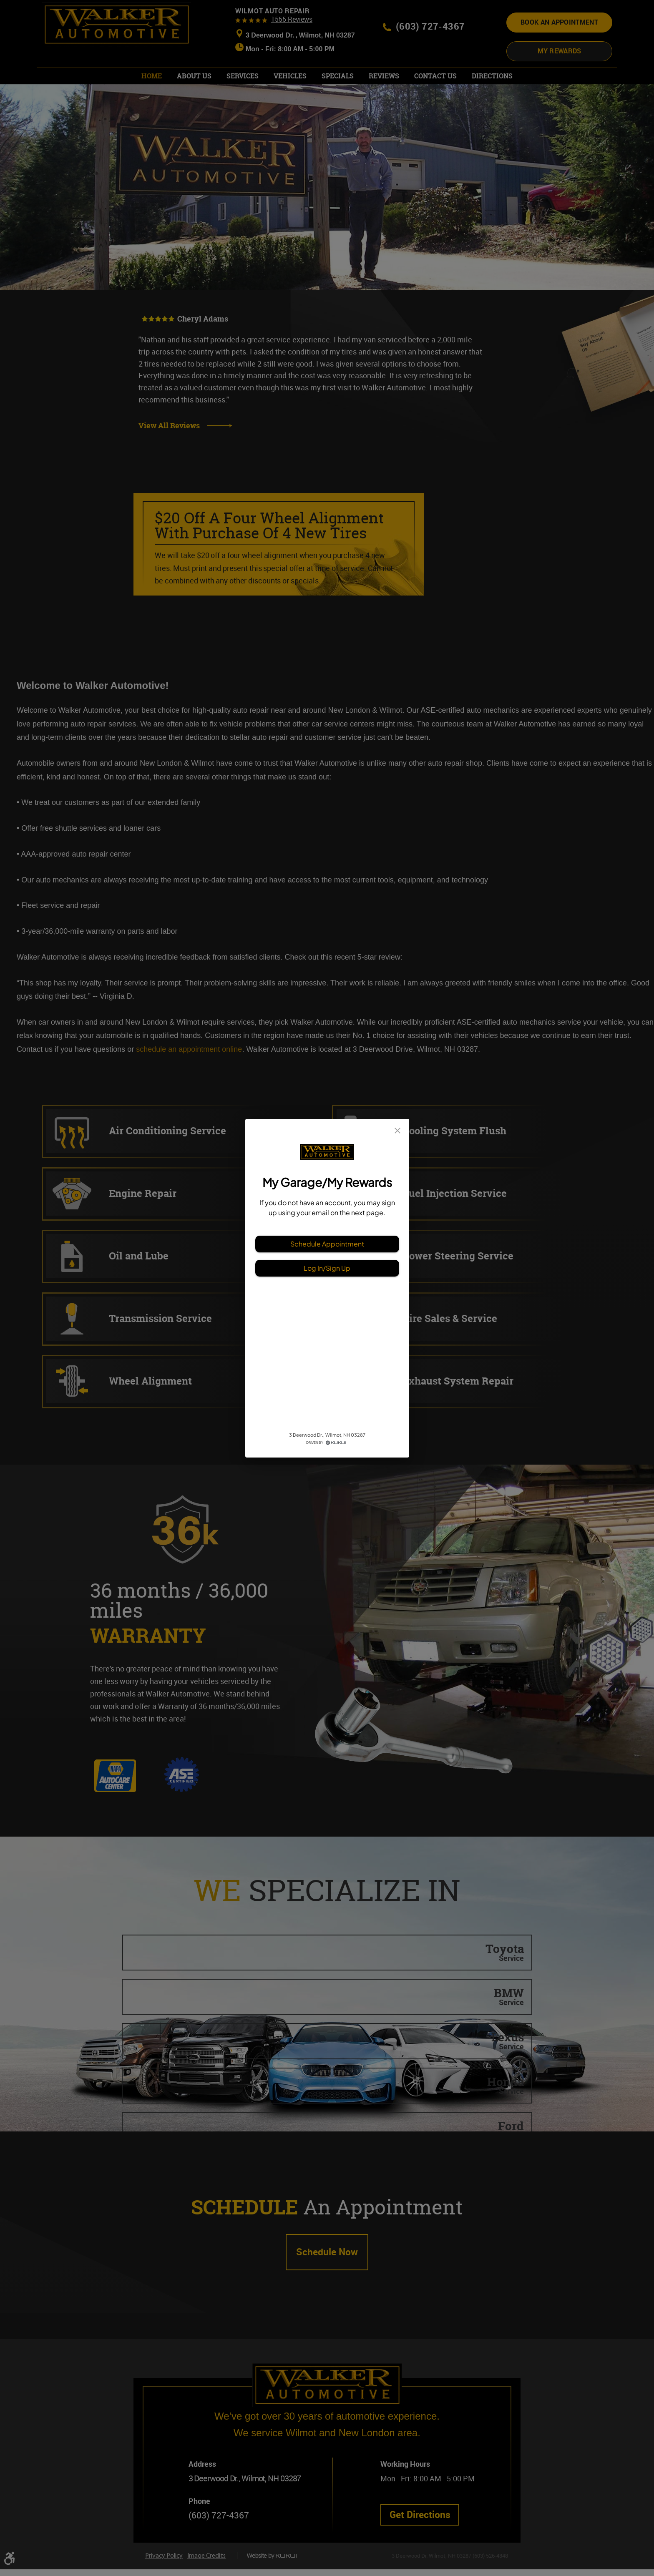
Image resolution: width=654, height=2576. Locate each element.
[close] (397, 1130)
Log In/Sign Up (327, 1268)
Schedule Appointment (327, 1244)
